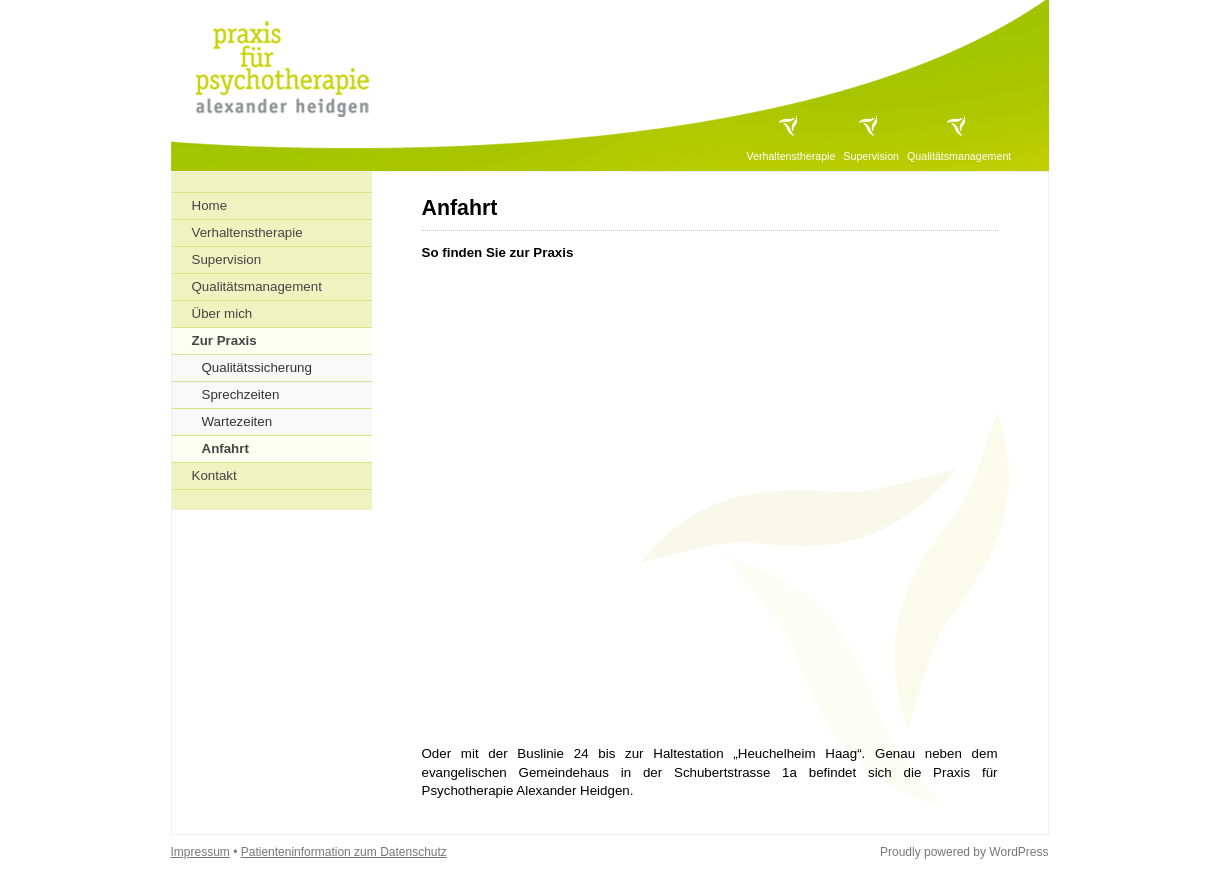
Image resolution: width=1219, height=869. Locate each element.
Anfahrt (225, 448)
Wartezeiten (237, 421)
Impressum (200, 852)
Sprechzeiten (241, 394)
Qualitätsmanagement (959, 156)
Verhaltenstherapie (790, 156)
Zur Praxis (224, 340)
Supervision (871, 156)
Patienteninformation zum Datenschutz (344, 852)
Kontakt (214, 475)
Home (210, 205)
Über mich (222, 313)
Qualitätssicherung (257, 367)
